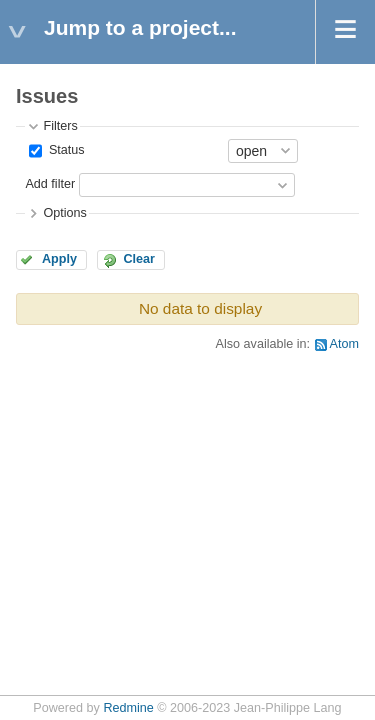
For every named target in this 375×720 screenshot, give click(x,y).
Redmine (128, 708)
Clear (139, 259)
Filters (60, 126)
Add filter (50, 184)
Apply (59, 259)
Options (64, 213)
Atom (344, 344)
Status (64, 150)
